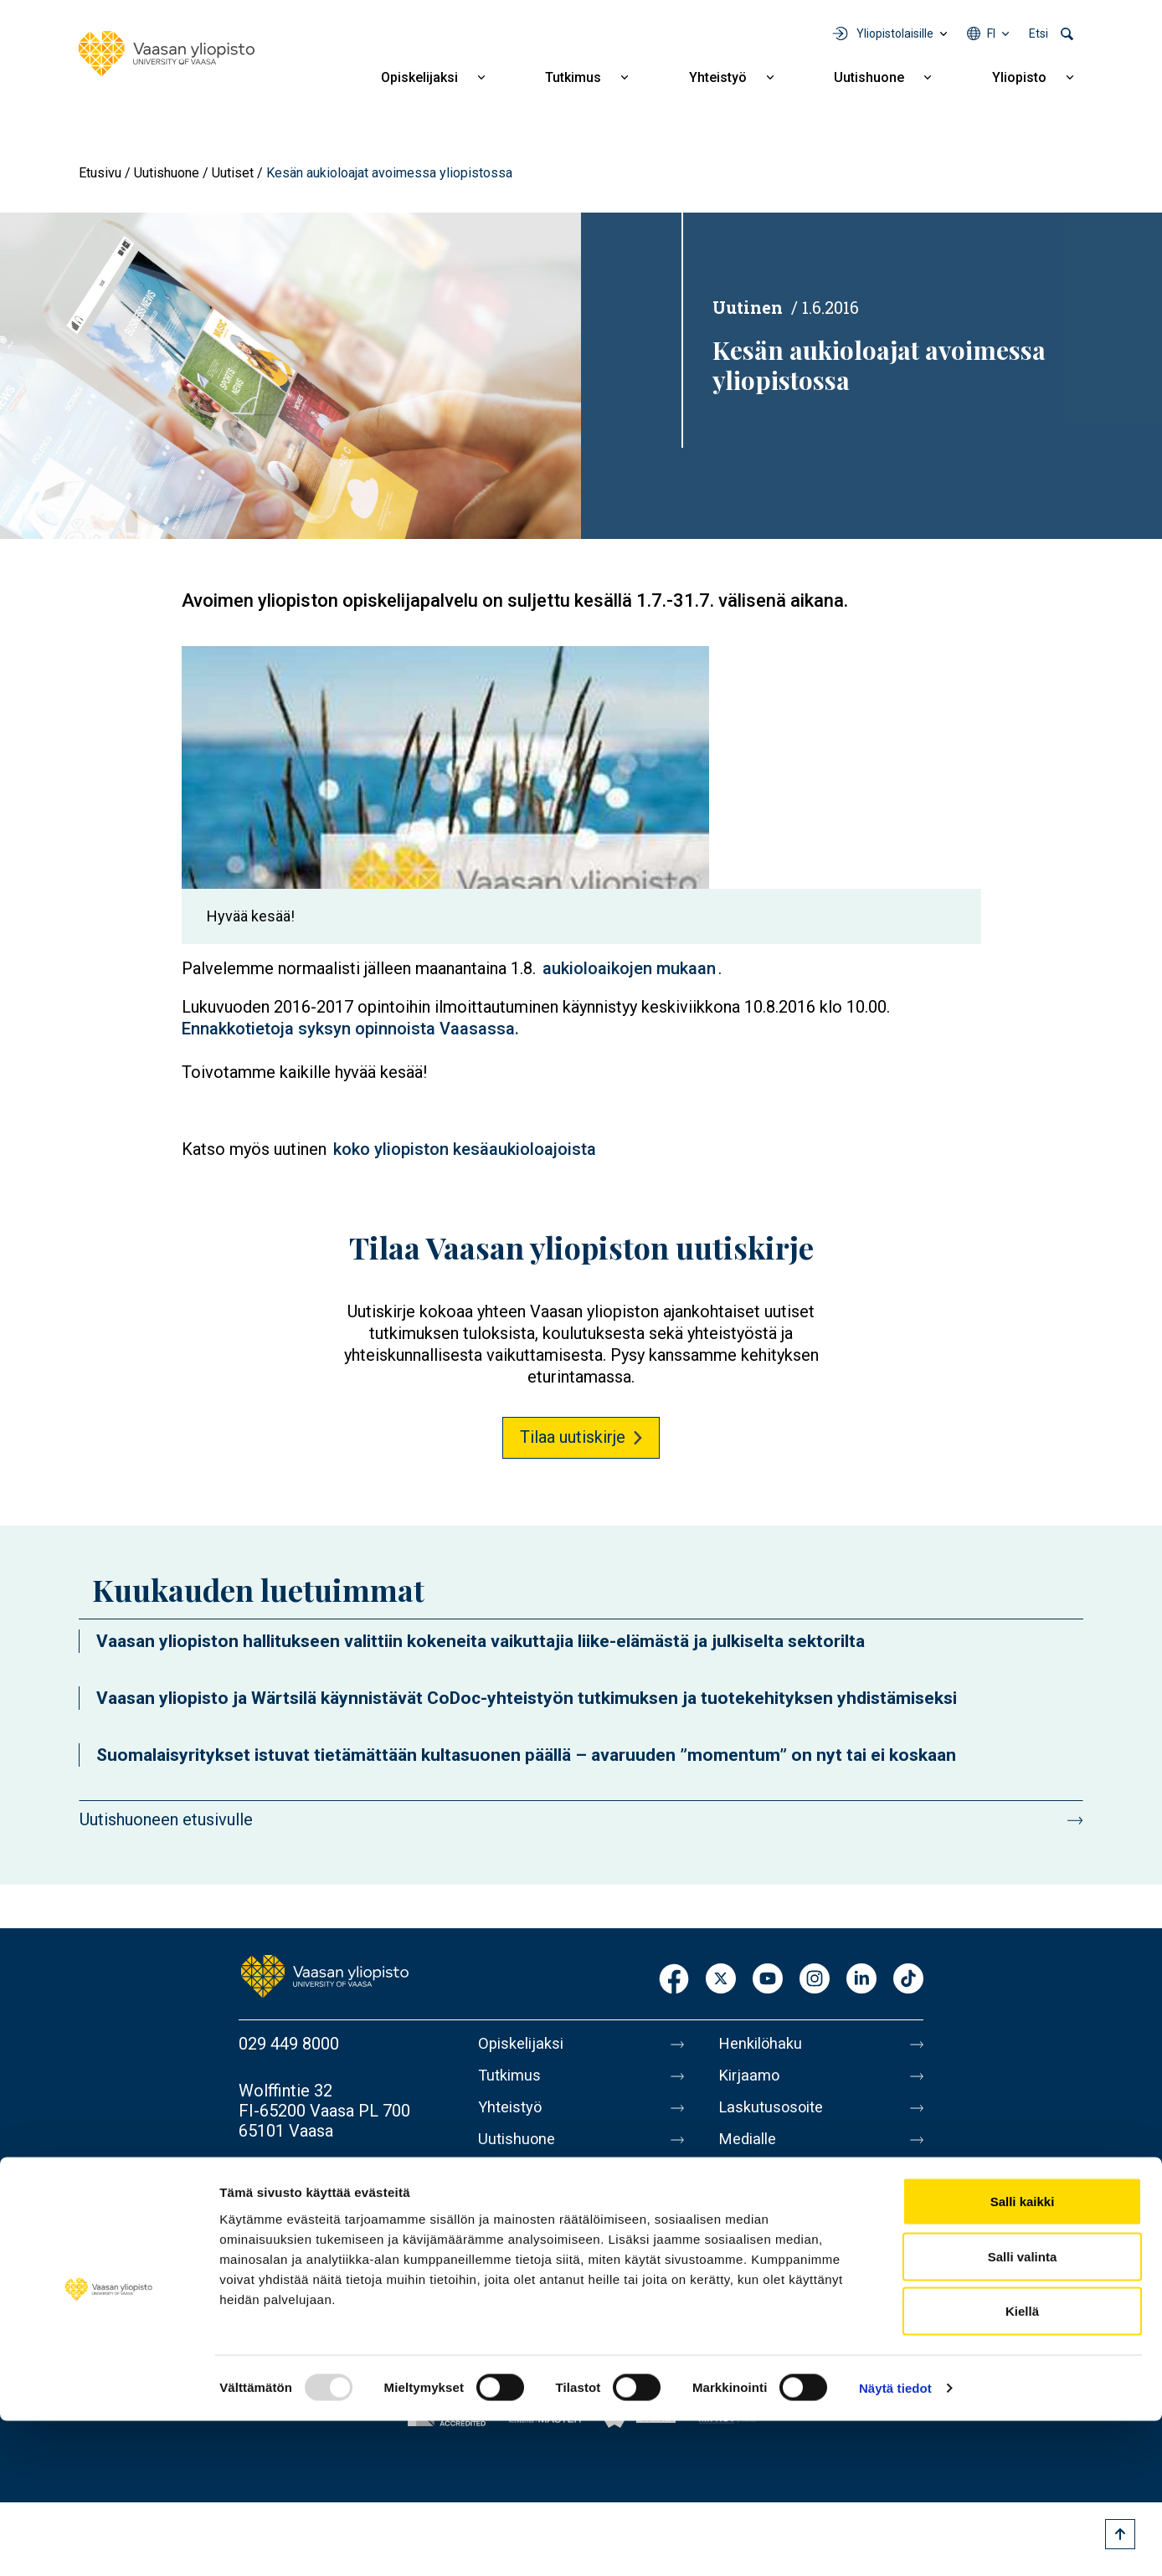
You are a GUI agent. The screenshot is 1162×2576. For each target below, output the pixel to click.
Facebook (674, 1979)
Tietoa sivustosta (782, 2219)
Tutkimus (573, 77)
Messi (741, 2184)
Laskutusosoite (774, 2114)
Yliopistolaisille (895, 33)
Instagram (815, 1979)
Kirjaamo (751, 2079)
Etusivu (100, 173)
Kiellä (1022, 2466)
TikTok (908, 1979)
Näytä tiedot (895, 2543)
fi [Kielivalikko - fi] (991, 33)
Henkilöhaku (763, 2044)
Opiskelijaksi (419, 77)
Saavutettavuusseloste (802, 2290)
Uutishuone (869, 77)
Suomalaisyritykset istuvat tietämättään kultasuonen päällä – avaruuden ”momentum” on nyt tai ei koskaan (526, 1755)
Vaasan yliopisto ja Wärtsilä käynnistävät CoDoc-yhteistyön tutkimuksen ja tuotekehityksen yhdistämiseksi (526, 1698)
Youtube (768, 1979)
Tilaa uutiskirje (572, 1437)
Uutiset (233, 173)
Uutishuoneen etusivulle (166, 1819)
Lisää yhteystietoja (307, 2178)
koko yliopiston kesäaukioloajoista (464, 1149)
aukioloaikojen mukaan (629, 968)
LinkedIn (861, 1979)
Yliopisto (1019, 77)
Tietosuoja (757, 2255)
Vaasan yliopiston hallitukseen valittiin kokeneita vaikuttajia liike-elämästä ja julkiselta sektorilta (480, 1641)
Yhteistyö (718, 77)
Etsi (1038, 33)
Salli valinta (1022, 2411)
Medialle (750, 2149)
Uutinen (747, 307)
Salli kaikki (1022, 2356)
